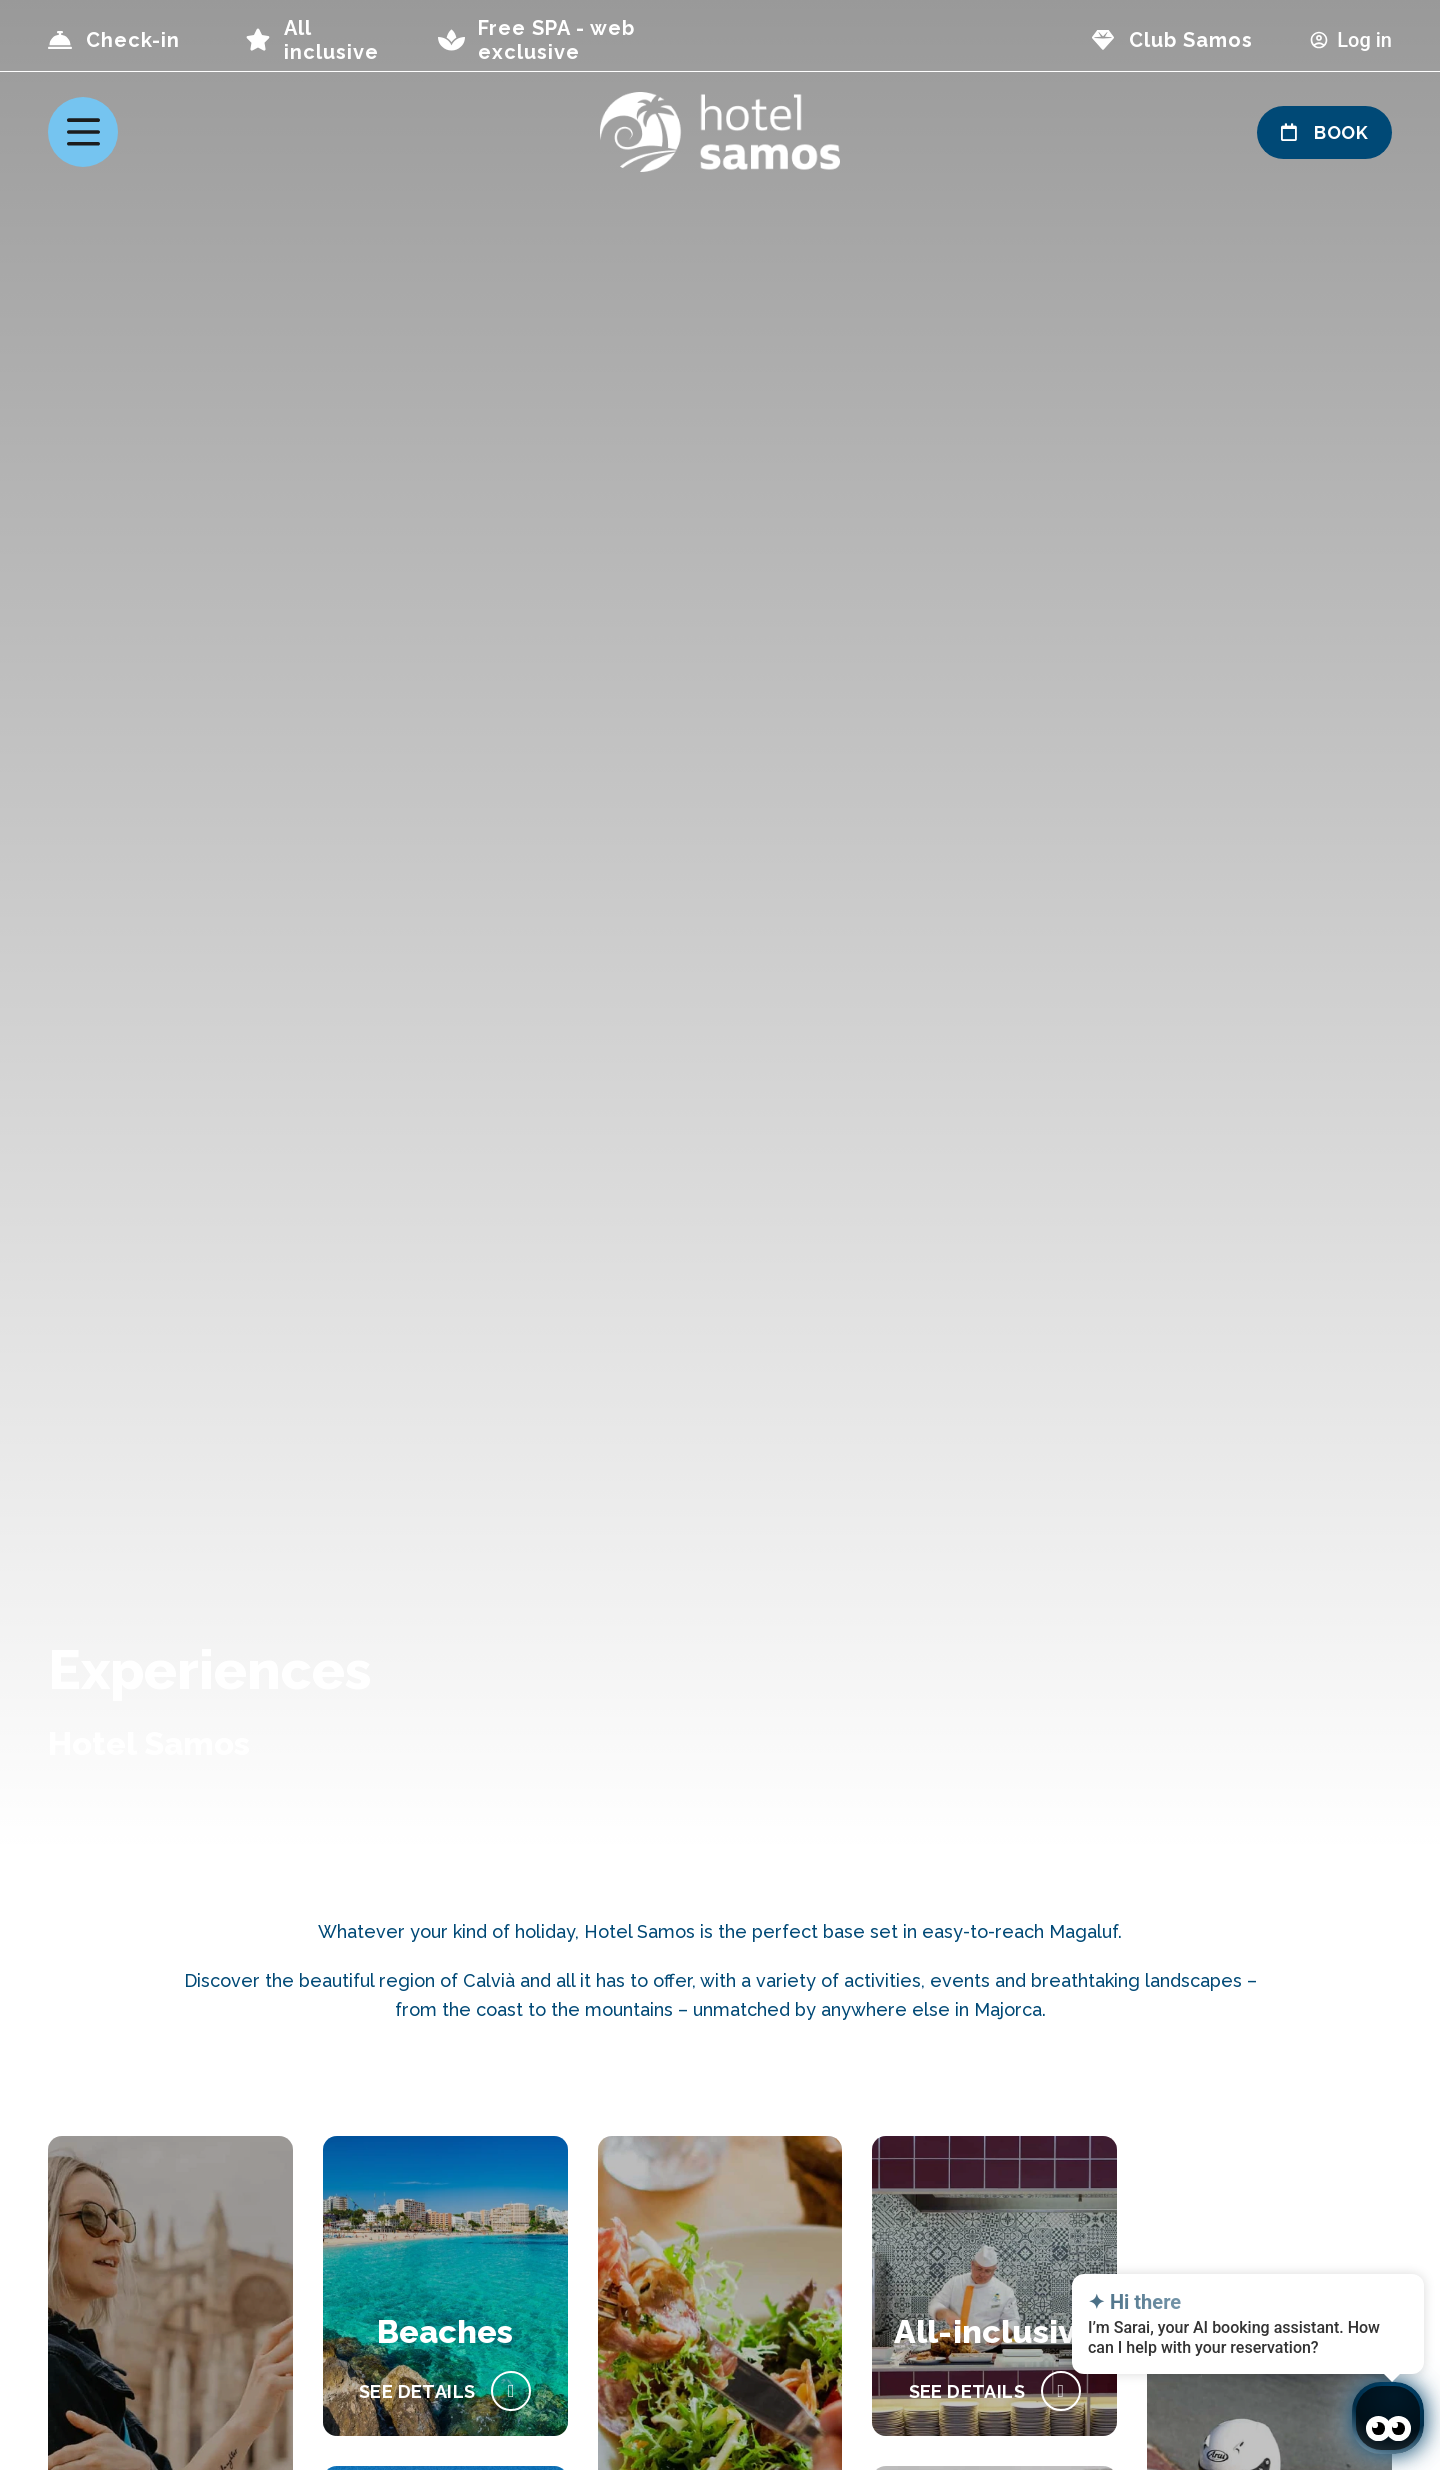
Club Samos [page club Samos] (1191, 40)
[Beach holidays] (445, 2391)
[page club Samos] (1103, 40)
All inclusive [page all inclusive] (331, 40)
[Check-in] (60, 40)
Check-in (133, 40)
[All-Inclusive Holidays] (995, 2391)
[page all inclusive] (258, 40)
